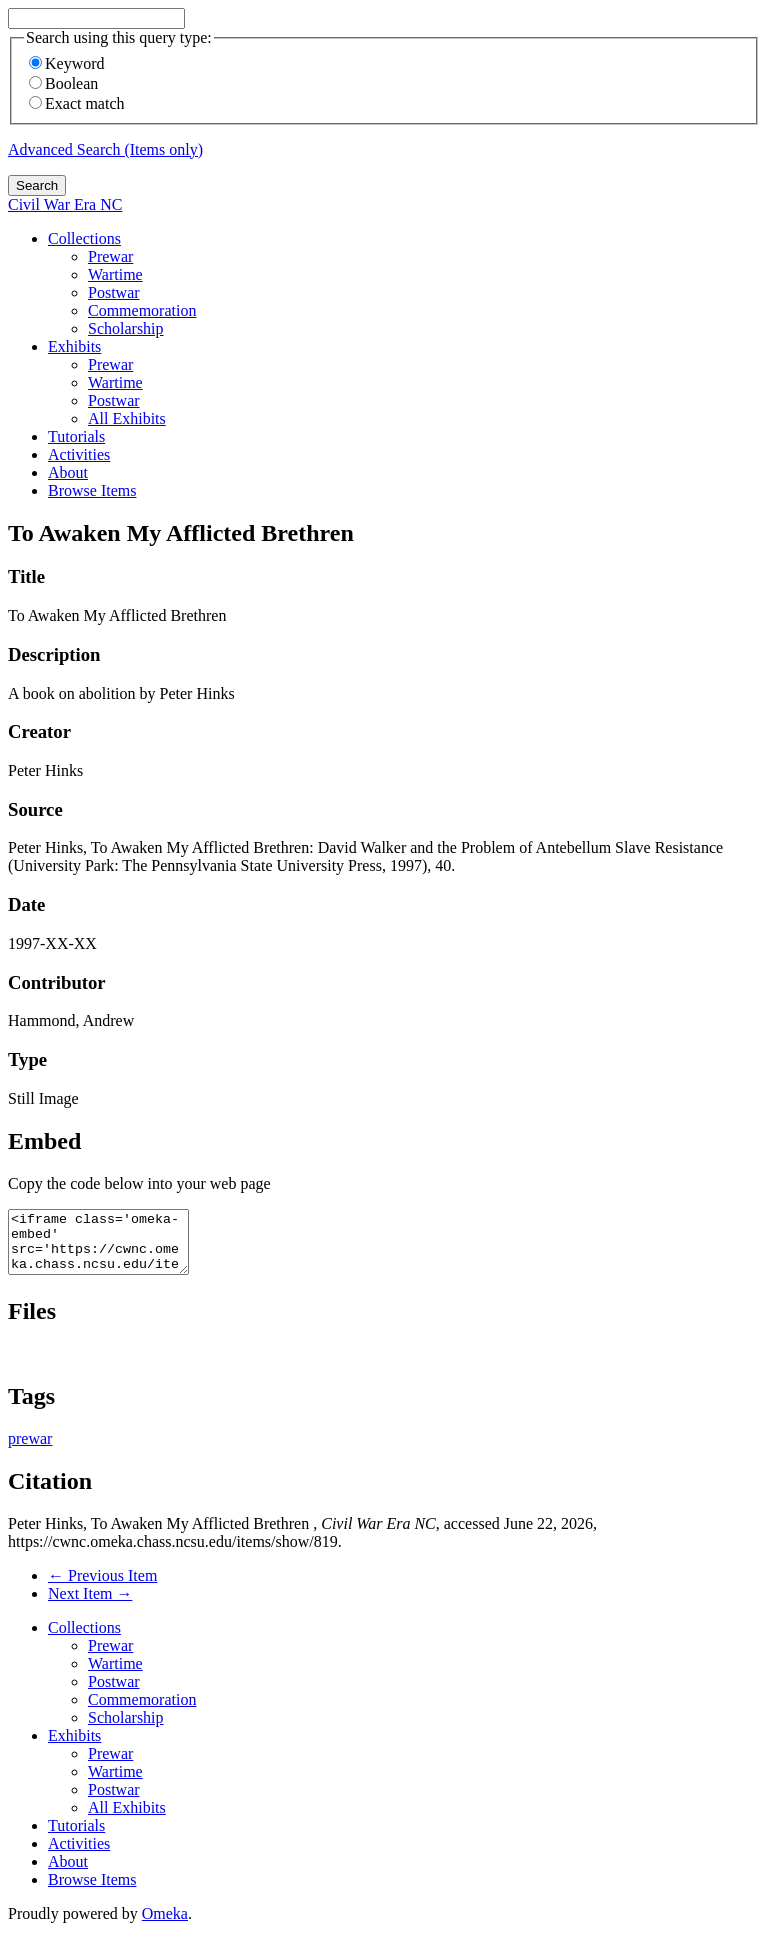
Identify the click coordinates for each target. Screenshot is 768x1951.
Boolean (63, 83)
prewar (30, 1450)
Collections (84, 238)
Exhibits (74, 346)
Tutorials (76, 436)
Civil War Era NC (65, 204)
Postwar (114, 292)
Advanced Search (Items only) (105, 149)
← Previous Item (102, 1587)
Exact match (77, 103)
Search (37, 185)
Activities (79, 454)
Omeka (165, 1925)
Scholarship (126, 328)
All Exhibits (127, 418)
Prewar (110, 256)
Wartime (115, 274)
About (68, 472)
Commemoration (142, 310)
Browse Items (92, 490)
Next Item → (90, 1605)
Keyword (67, 63)
